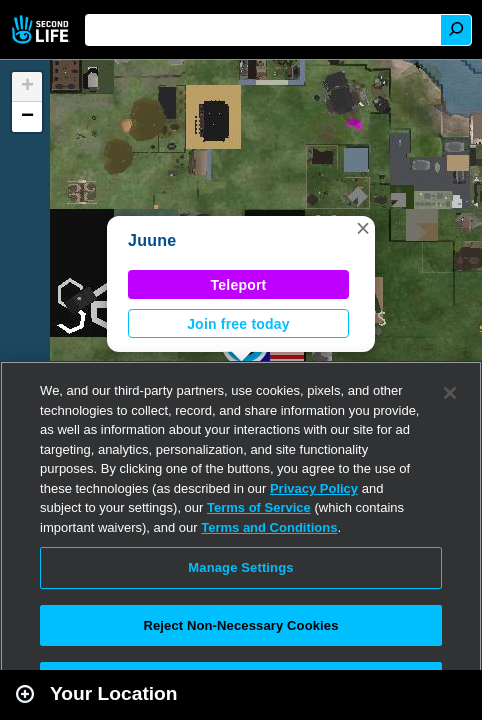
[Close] (450, 393)
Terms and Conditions (269, 527)
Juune (152, 240)
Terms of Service (259, 507)
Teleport (239, 285)
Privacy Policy (314, 488)
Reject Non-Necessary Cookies (240, 625)
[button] (363, 228)
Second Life (42, 29)
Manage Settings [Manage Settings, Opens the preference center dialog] (240, 567)
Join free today (238, 324)
